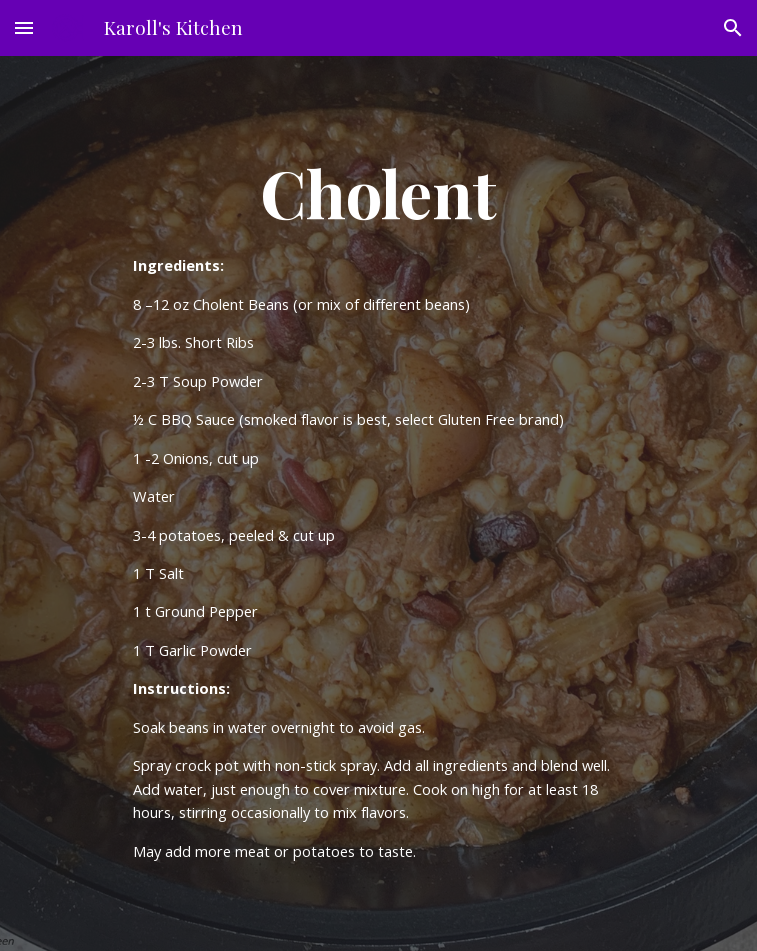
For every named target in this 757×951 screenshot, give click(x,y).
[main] (378, 503)
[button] (24, 27)
